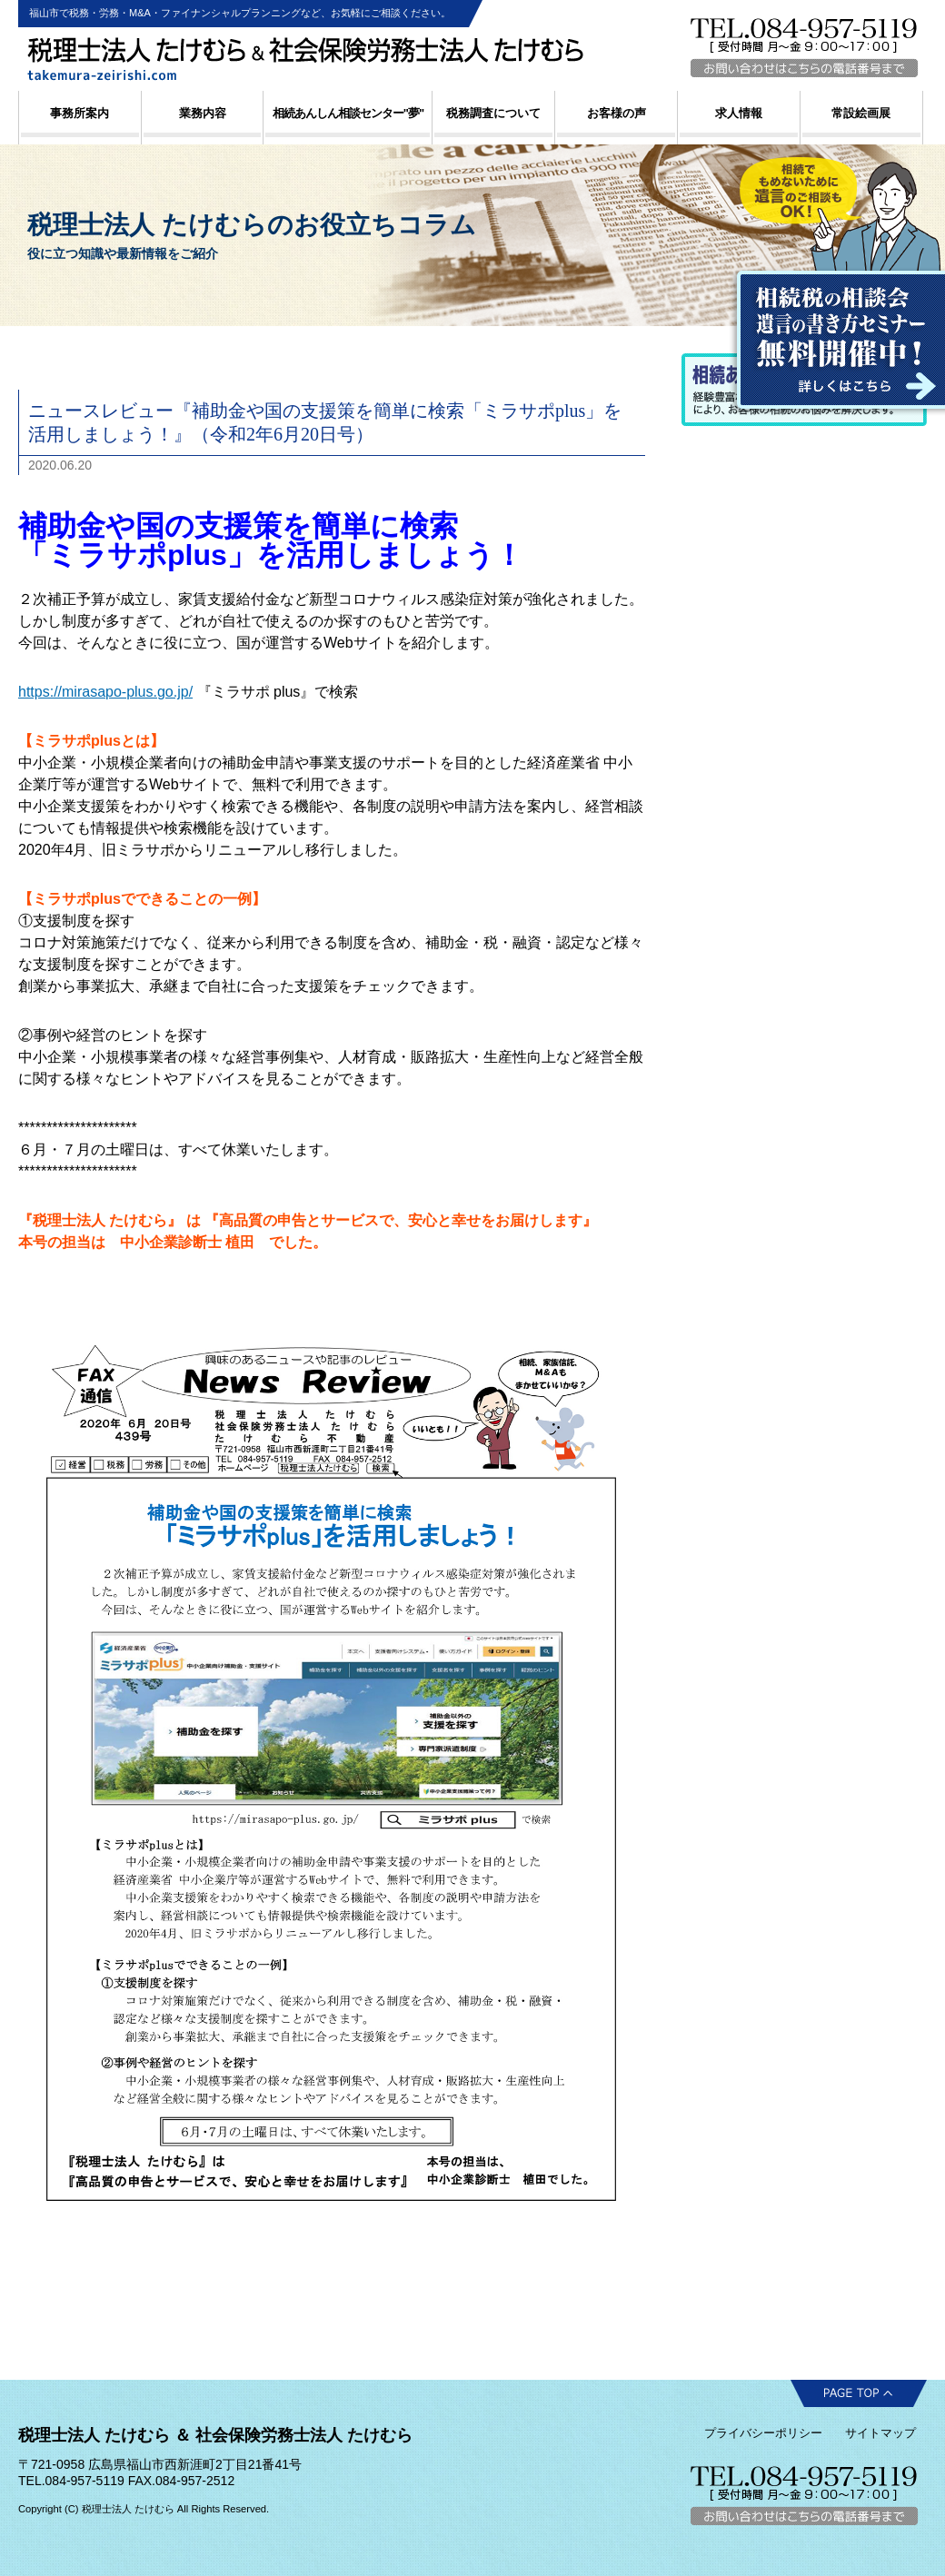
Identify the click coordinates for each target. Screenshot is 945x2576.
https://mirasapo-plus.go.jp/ (105, 691)
